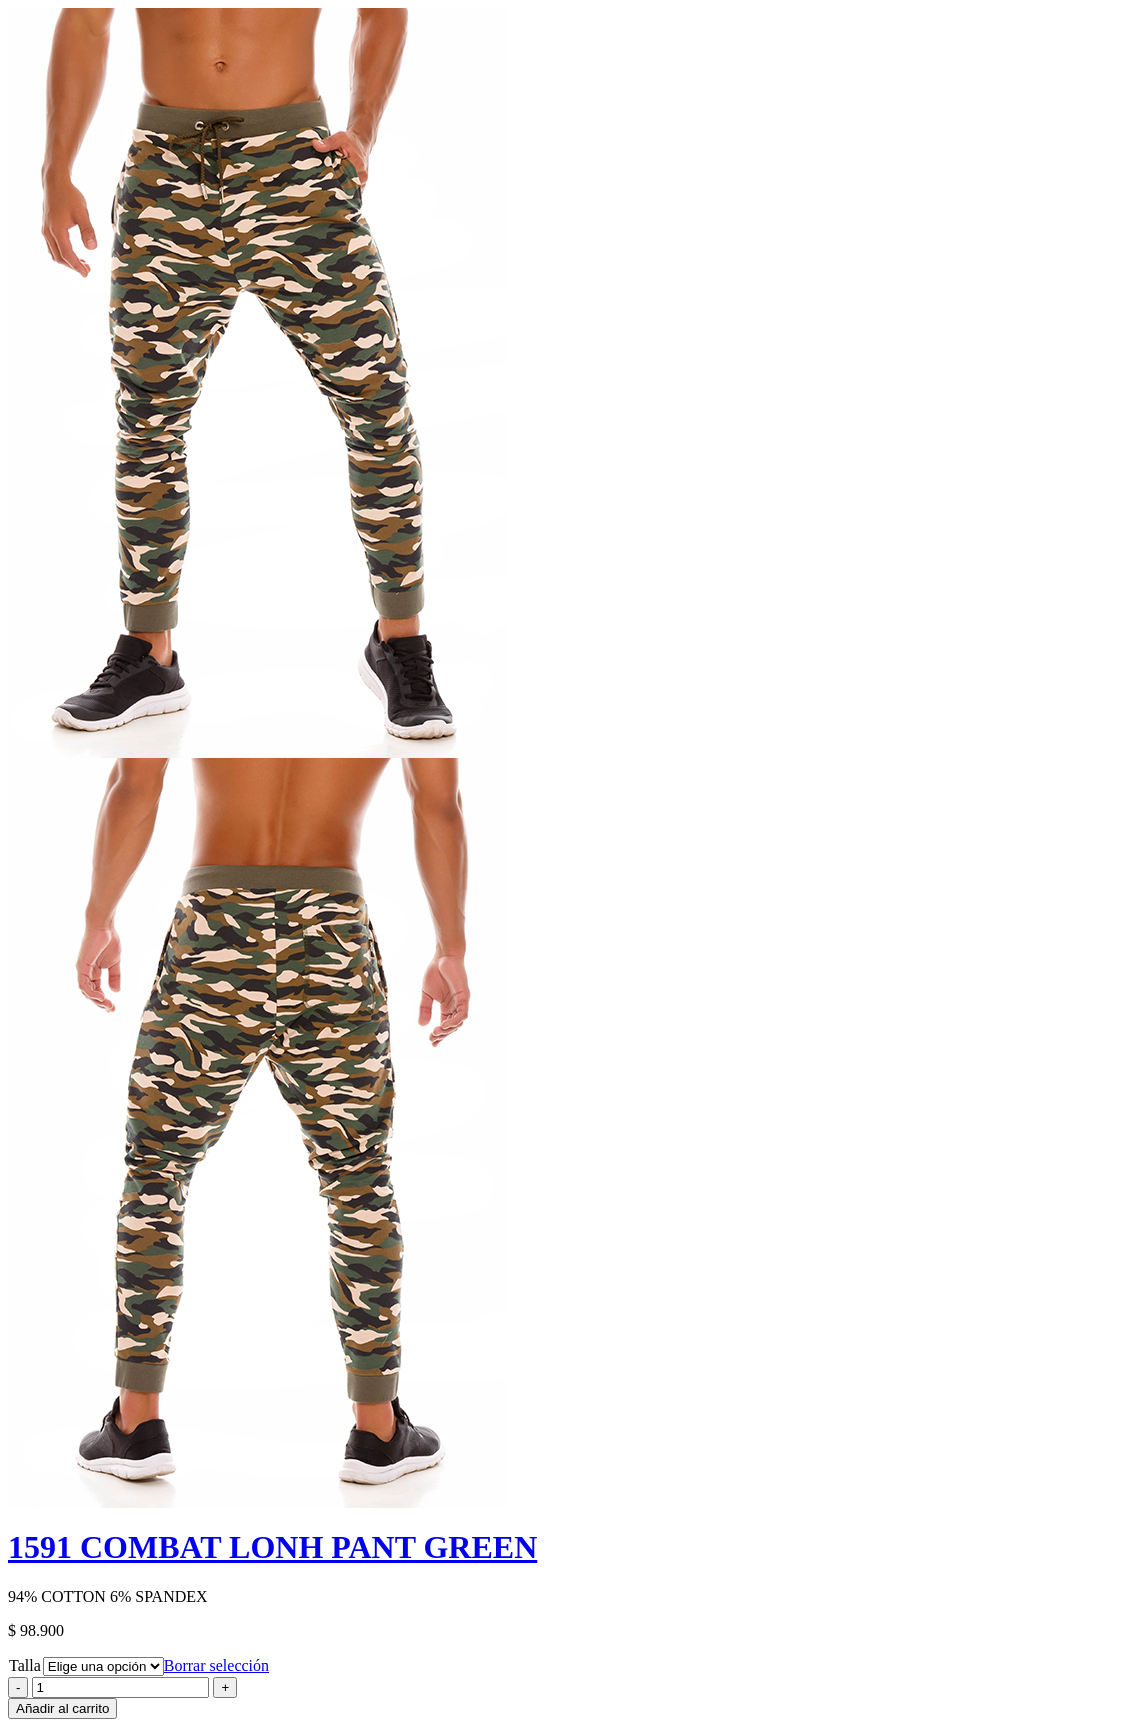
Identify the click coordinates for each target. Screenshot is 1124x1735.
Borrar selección (216, 1665)
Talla (25, 1665)
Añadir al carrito (62, 1708)
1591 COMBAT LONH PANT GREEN (272, 1547)
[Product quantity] (120, 1687)
